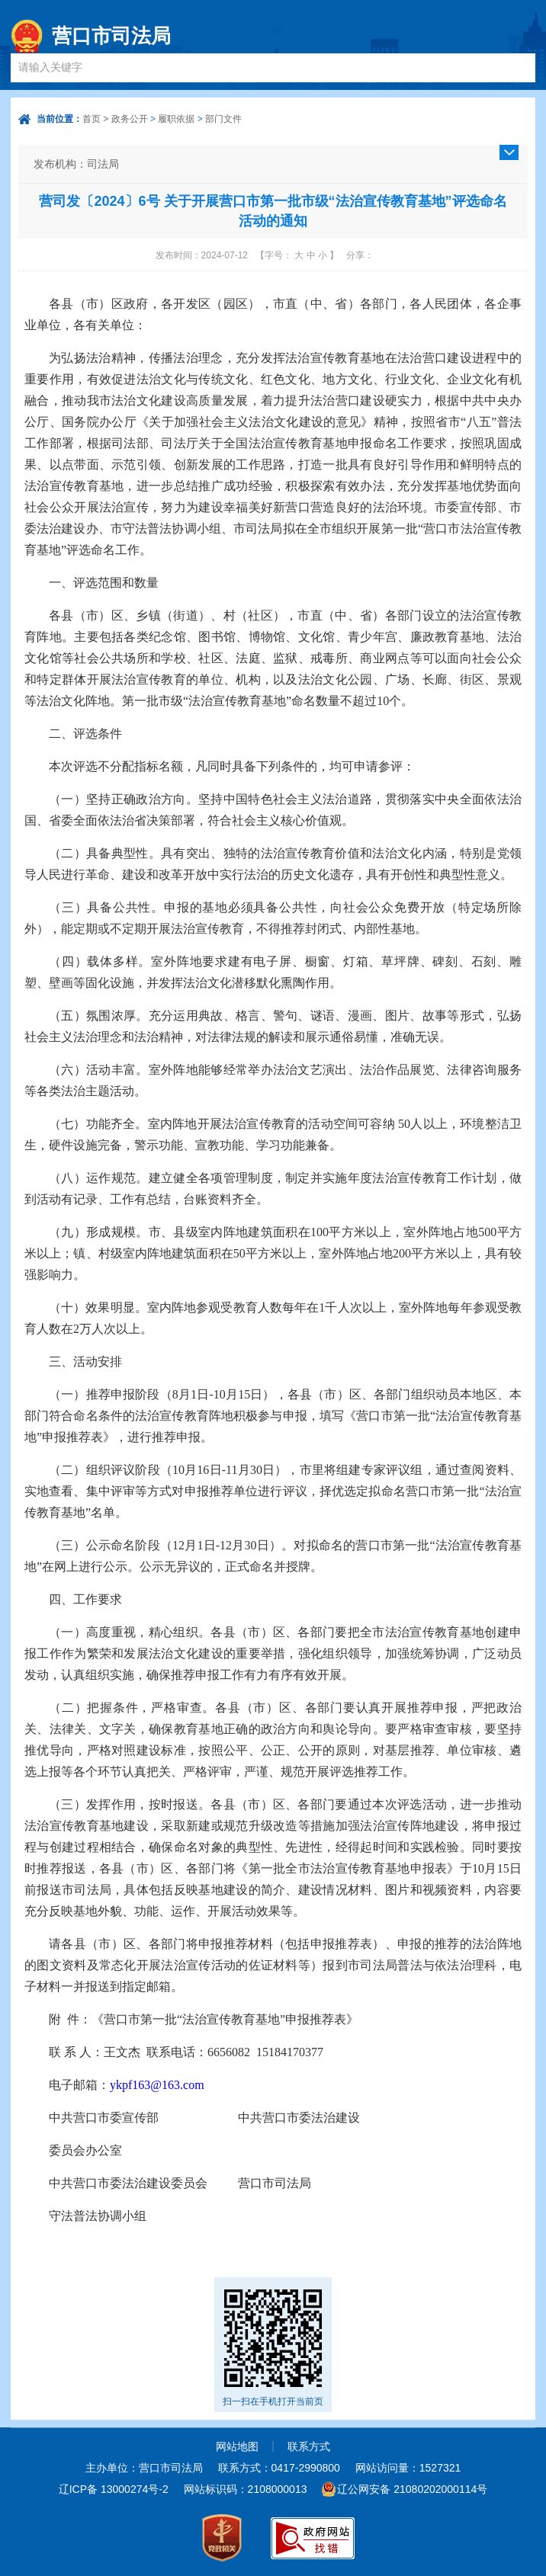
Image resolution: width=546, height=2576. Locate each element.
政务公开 (129, 119)
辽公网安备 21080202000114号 (412, 2489)
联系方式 (308, 2446)
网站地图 (237, 2446)
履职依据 (176, 119)
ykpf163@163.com (157, 2084)
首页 (91, 119)
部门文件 (223, 119)
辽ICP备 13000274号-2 (114, 2489)
